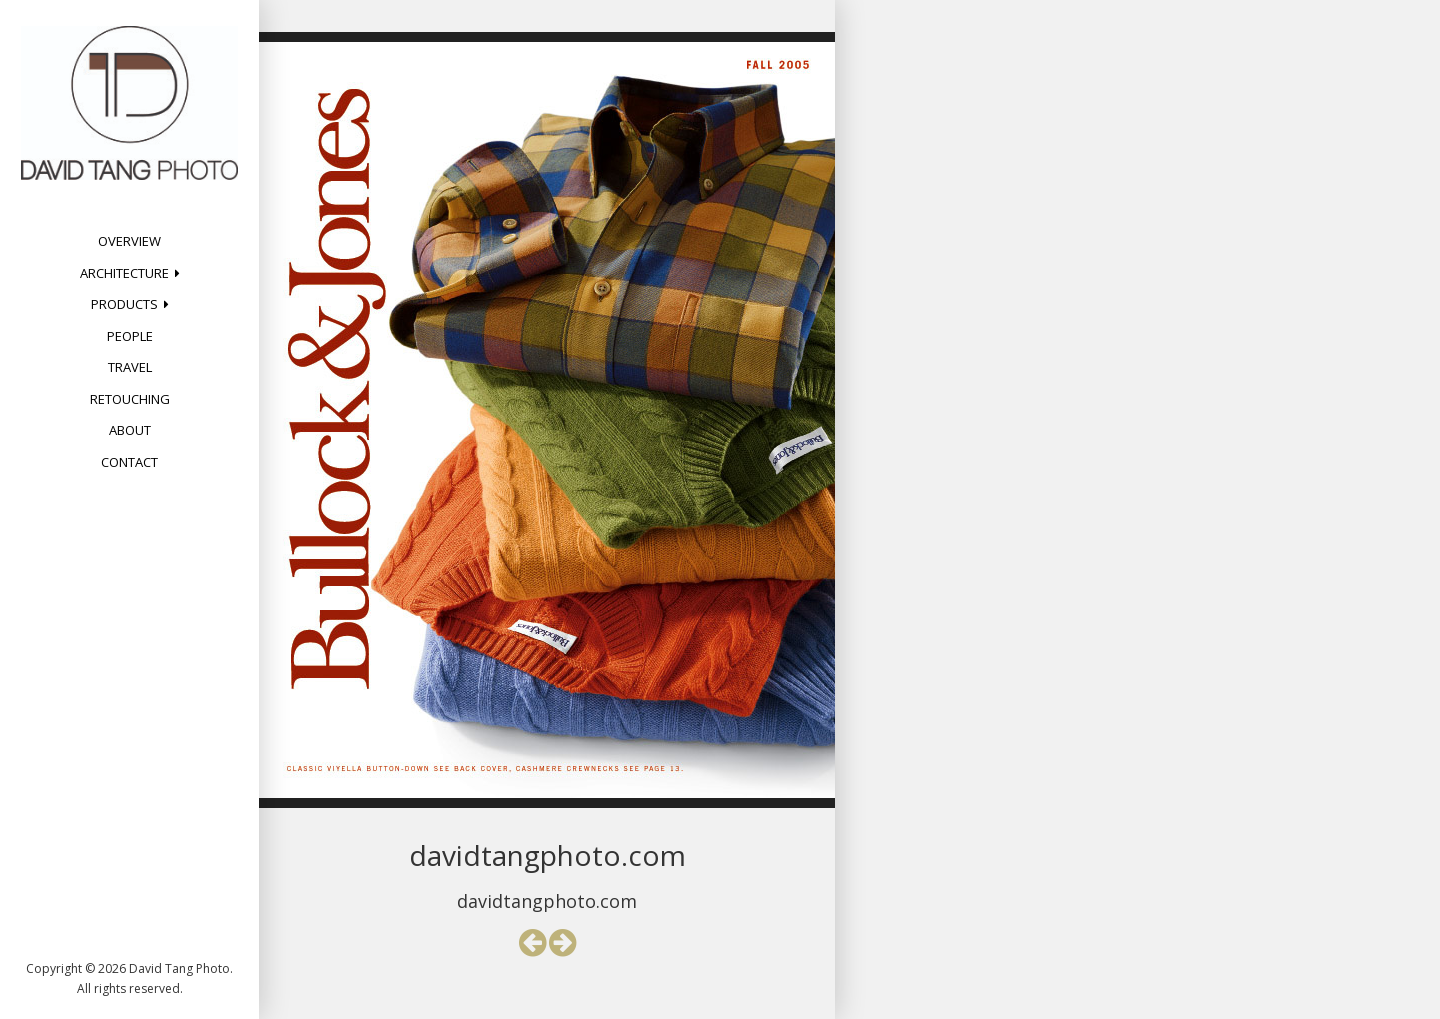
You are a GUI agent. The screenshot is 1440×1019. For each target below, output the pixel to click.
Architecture (124, 273)
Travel (130, 367)
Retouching (130, 399)
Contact (129, 462)
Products (124, 304)
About (130, 430)
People (130, 336)
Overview (129, 241)
